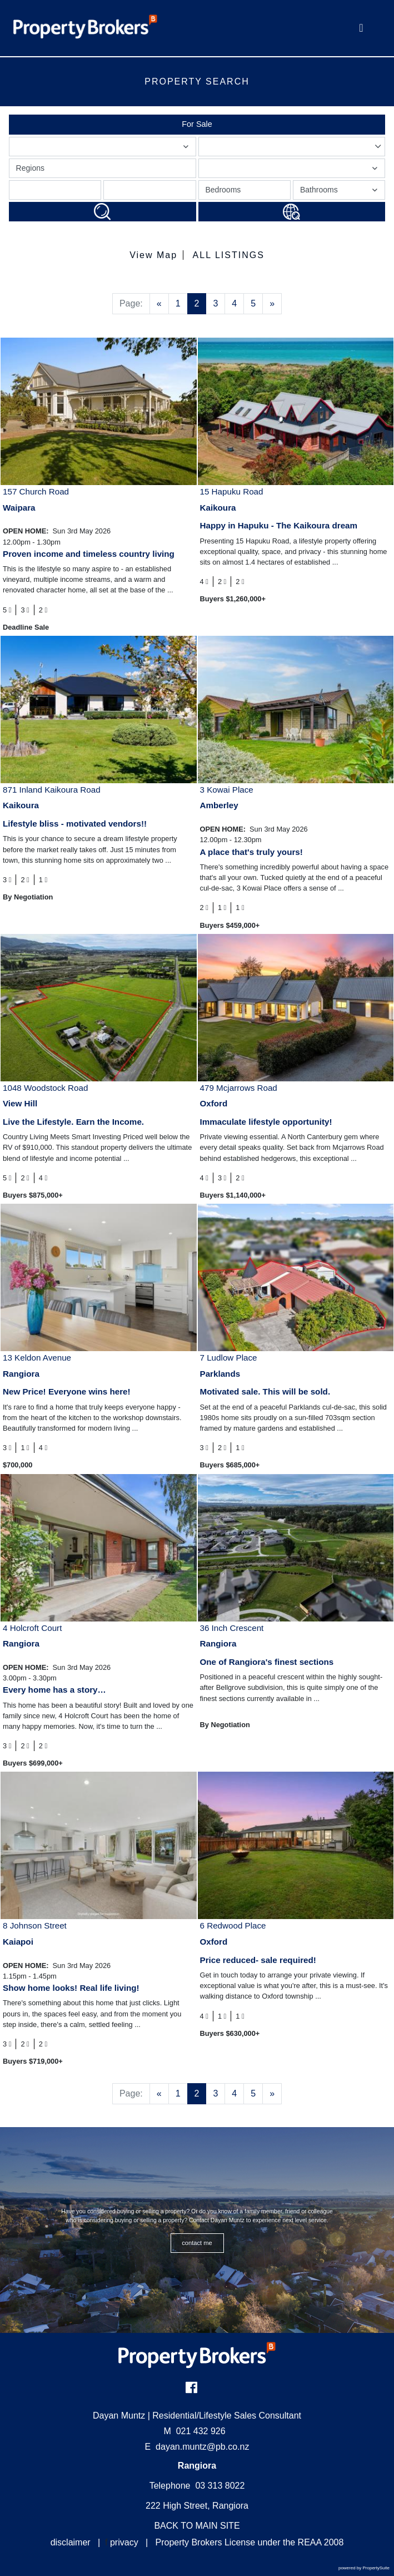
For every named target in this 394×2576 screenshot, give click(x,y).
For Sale (197, 124)
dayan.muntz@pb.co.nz (202, 2446)
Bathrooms (340, 192)
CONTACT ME (197, 2242)
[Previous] (159, 303)
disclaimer (71, 2542)
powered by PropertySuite (364, 2567)
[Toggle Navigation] (361, 28)
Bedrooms (223, 189)
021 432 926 (194, 2431)
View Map (153, 255)
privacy (124, 2542)
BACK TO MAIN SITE (197, 2525)
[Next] (272, 303)
